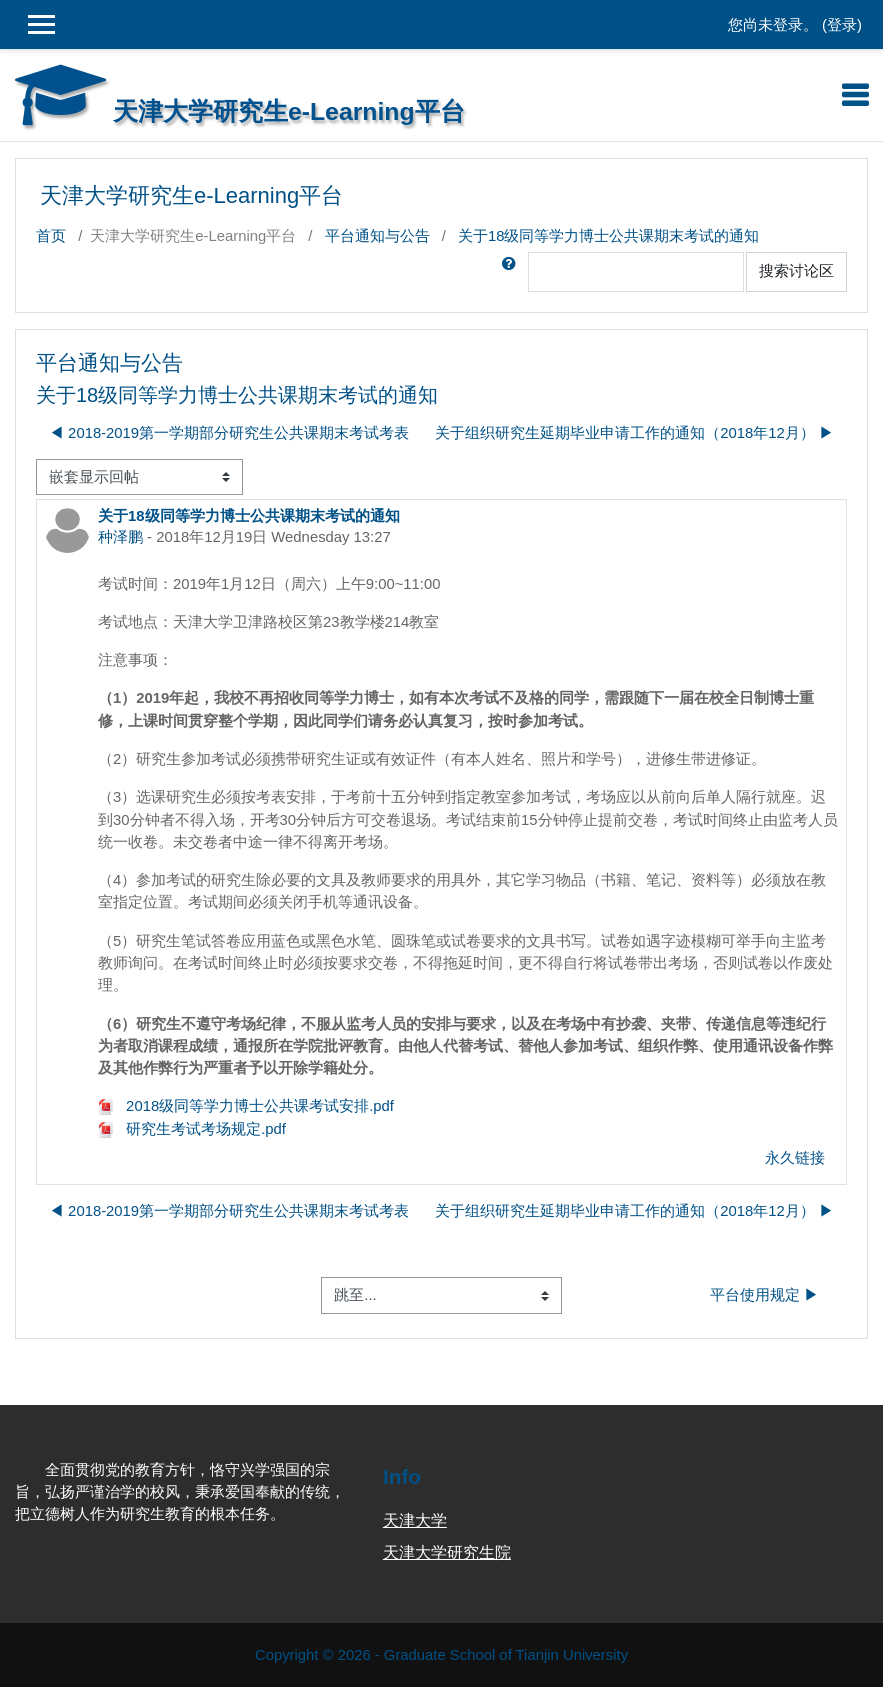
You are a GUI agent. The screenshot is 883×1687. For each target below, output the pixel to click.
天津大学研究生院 (447, 1552)
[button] (513, 272)
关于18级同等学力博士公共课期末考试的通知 (609, 236)
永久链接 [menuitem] (795, 1158)
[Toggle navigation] (855, 95)
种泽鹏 (120, 537)
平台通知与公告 (377, 236)
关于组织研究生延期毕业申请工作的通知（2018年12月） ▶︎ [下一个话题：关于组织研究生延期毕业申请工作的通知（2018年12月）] (634, 433)
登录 (842, 25)
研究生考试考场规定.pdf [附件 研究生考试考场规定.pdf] (192, 1129)
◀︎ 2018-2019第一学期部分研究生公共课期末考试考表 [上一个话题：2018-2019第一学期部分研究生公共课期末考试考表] (229, 433)
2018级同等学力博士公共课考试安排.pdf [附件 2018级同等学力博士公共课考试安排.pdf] (246, 1106)
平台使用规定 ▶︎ (764, 1295)
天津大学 (415, 1520)
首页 (51, 236)
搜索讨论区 (796, 271)
